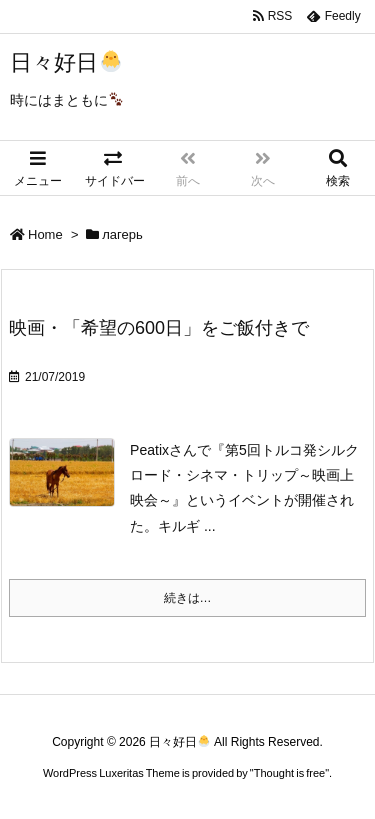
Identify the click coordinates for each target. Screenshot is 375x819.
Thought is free (289, 773)
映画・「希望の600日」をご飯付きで (159, 328)
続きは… (188, 598)
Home (45, 234)
